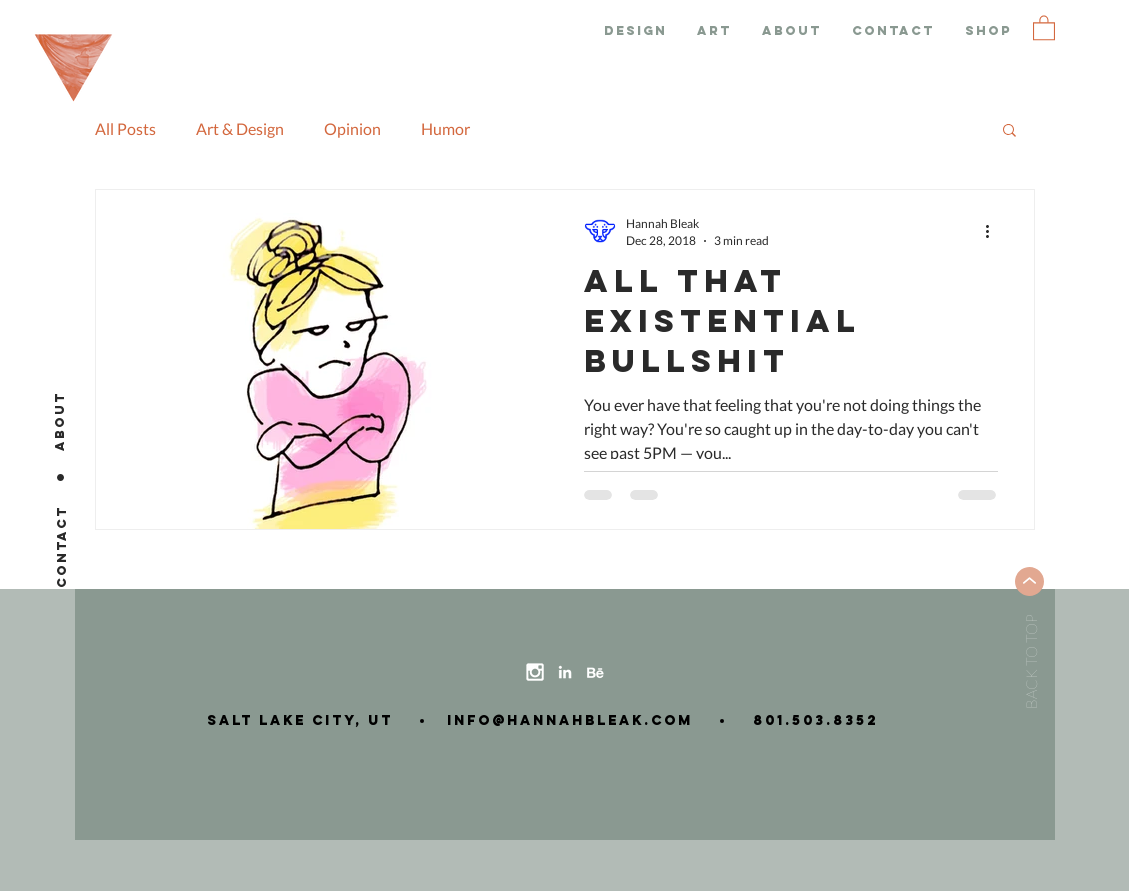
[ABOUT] (60, 421)
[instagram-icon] (535, 672)
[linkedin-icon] (565, 672)
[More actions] (995, 231)
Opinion (352, 128)
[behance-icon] (595, 672)
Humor (445, 128)
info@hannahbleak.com (564, 720)
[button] (1044, 27)
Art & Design (240, 128)
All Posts (125, 128)
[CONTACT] (61, 546)
